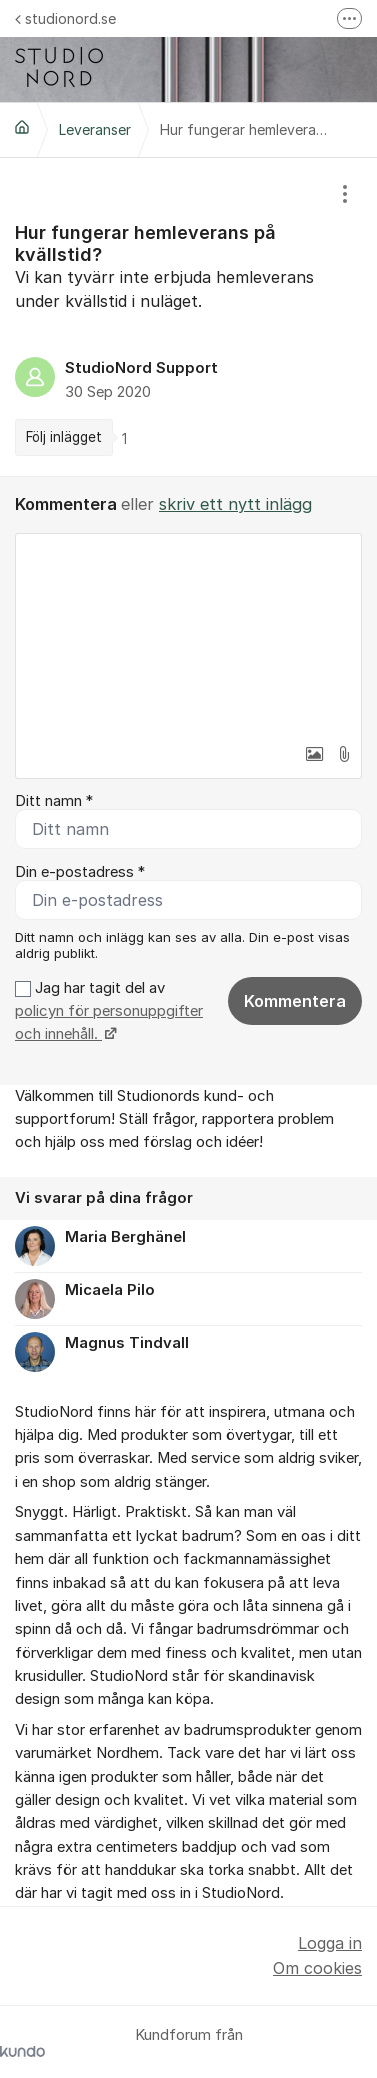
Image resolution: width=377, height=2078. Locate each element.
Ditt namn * (54, 801)
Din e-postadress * (80, 872)
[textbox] (188, 634)
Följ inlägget (64, 437)
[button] (314, 754)
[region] (188, 317)
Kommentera (295, 1001)
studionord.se (65, 18)
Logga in (330, 1943)
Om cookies (317, 1968)
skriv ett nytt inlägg (235, 504)
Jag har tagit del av (109, 1011)
